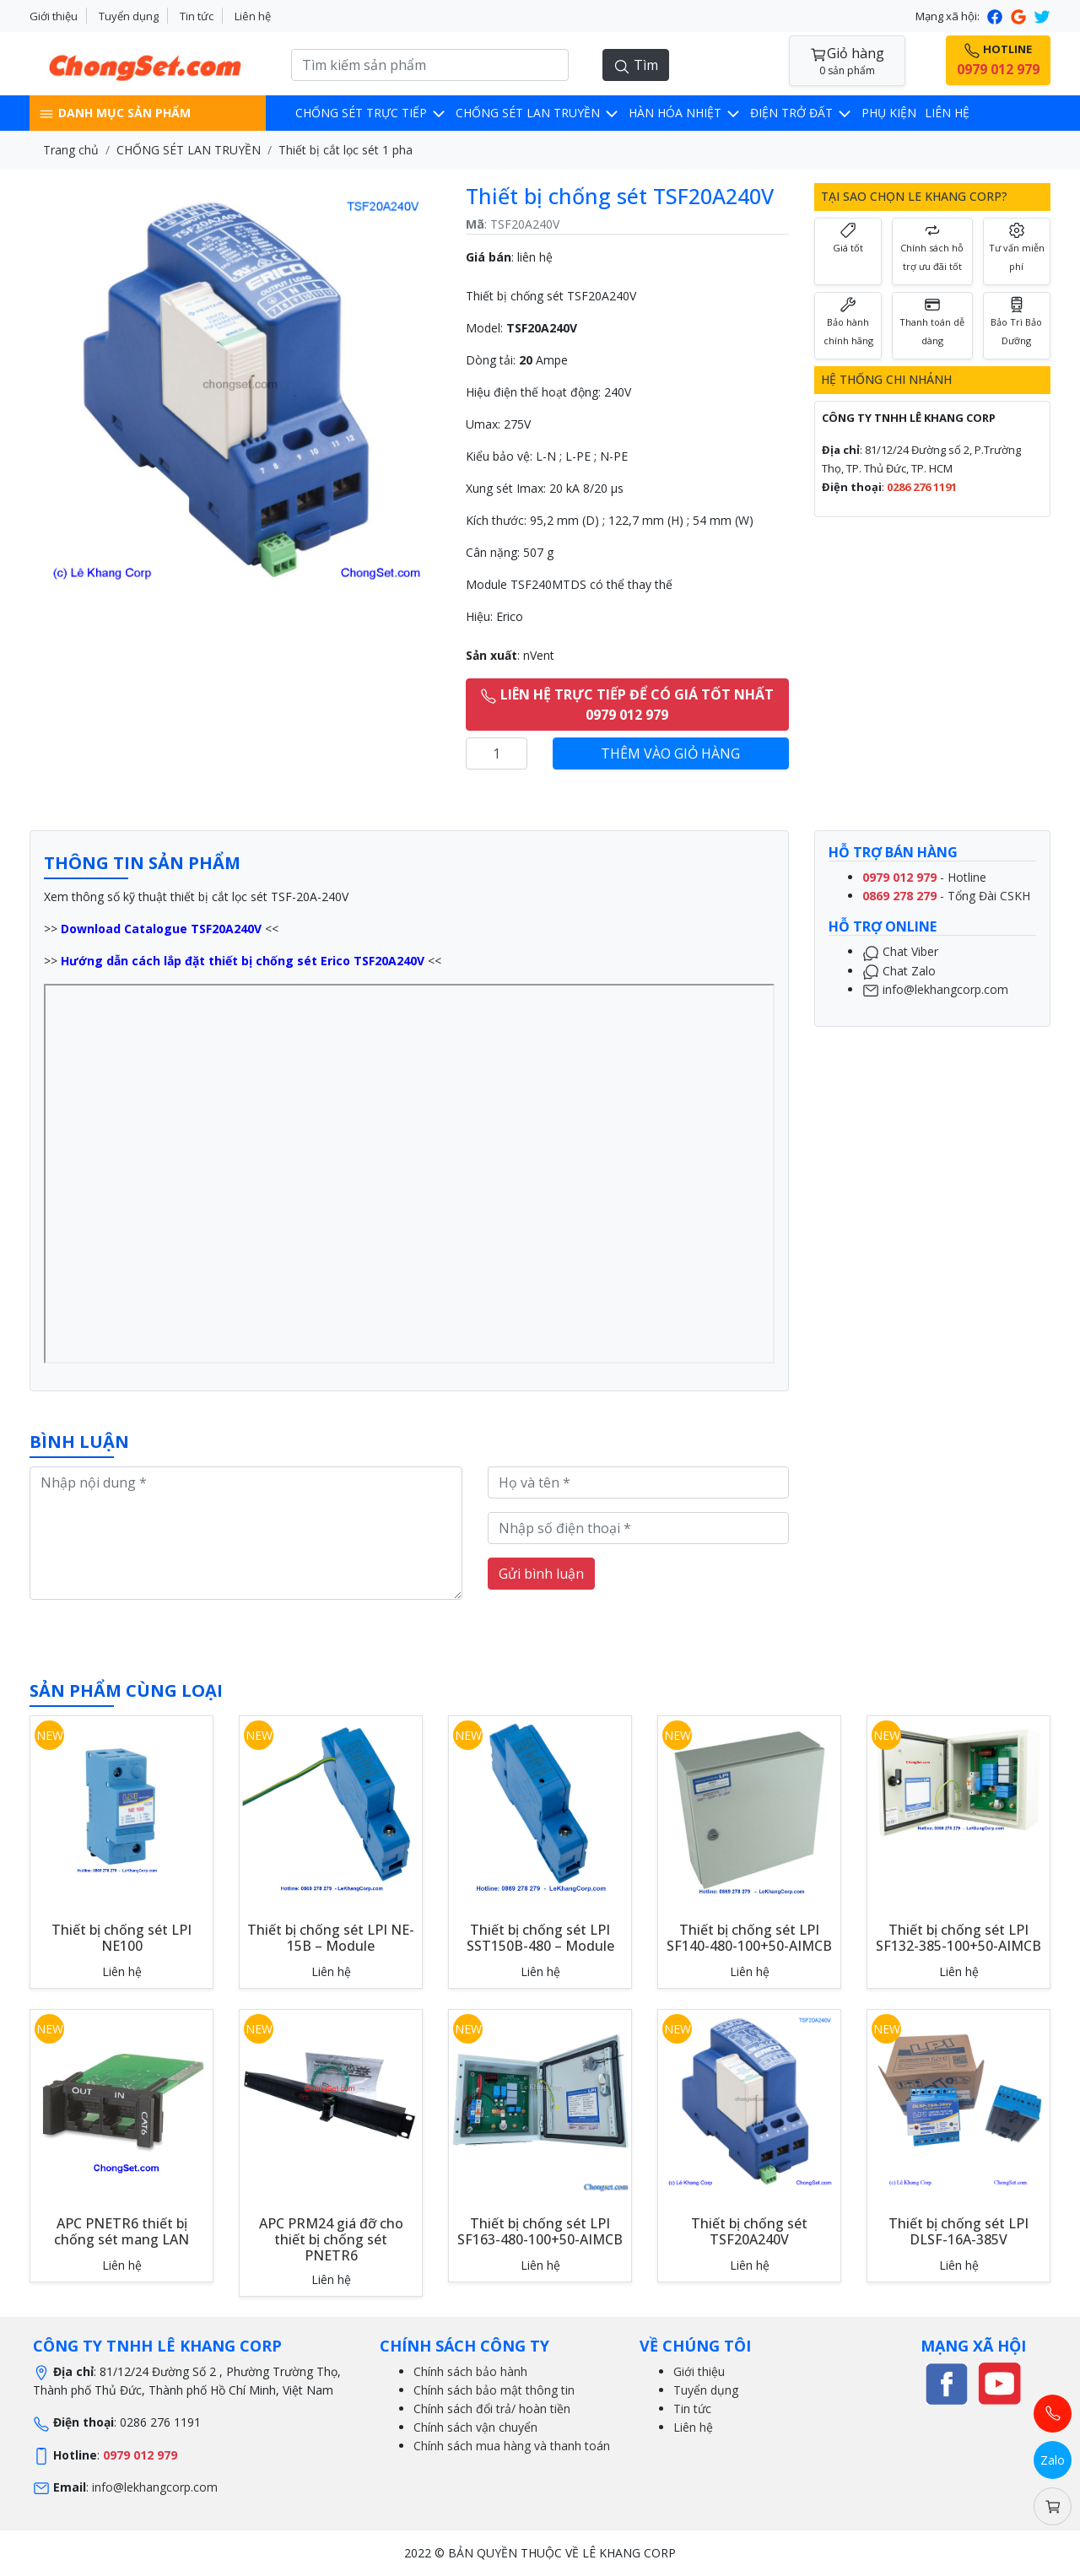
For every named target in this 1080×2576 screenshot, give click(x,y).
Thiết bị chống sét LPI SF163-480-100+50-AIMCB (540, 2231)
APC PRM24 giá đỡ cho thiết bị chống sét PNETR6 (331, 2239)
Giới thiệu (54, 16)
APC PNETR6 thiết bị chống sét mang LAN (121, 2231)
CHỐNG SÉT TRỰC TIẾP (371, 113)
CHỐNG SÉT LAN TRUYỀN (538, 113)
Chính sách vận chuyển (475, 2427)
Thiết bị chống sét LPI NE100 (121, 1937)
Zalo (1052, 2460)
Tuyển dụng (129, 16)
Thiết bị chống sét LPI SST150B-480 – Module (540, 1937)
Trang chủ (71, 150)
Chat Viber (900, 951)
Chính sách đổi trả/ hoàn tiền (491, 2408)
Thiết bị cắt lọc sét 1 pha (345, 150)
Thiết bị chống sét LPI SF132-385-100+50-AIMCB (958, 1937)
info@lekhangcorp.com (935, 989)
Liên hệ (253, 16)
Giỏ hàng (847, 61)
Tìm (635, 65)
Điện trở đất (801, 113)
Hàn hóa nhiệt (685, 113)
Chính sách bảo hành (470, 2371)
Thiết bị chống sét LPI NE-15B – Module (330, 1937)
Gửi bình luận (541, 1573)
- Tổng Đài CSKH (946, 896)
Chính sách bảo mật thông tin (494, 2390)
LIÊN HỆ (947, 113)
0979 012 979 (140, 2455)
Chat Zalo (899, 971)
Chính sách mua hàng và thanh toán (511, 2446)
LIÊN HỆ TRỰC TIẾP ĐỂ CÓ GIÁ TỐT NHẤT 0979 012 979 (627, 704)
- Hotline (924, 877)
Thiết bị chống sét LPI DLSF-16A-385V (958, 2231)
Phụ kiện (888, 113)
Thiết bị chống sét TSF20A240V (749, 2231)
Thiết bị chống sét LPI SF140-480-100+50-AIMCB (749, 1937)
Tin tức (196, 16)
